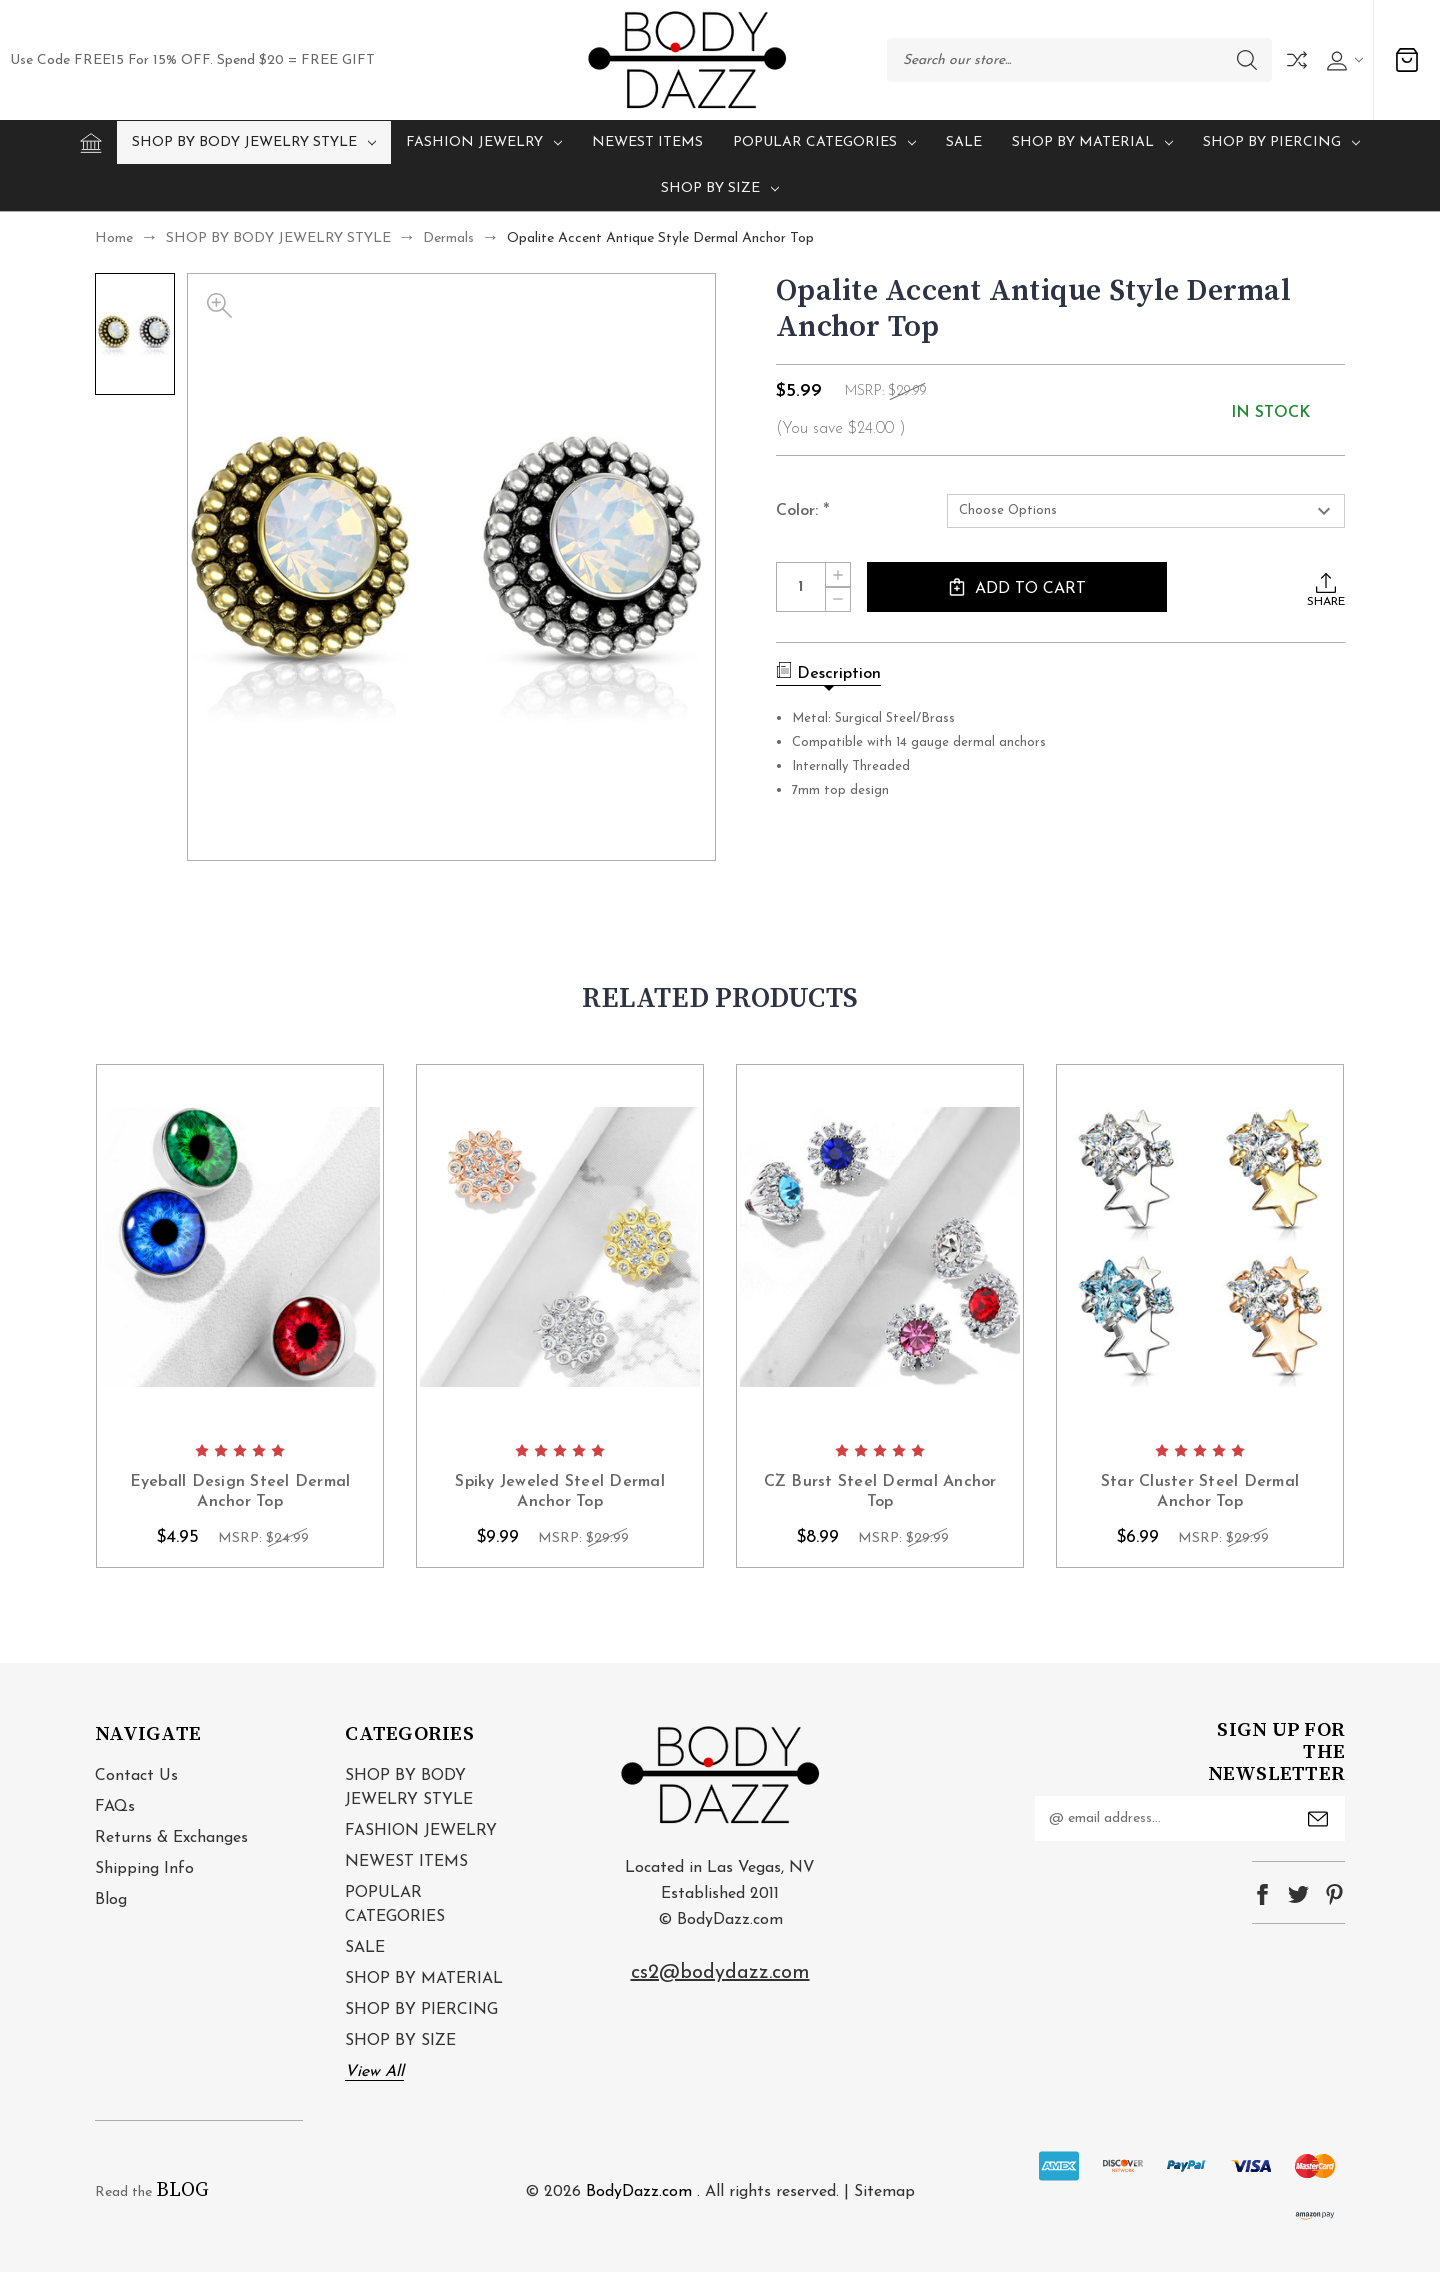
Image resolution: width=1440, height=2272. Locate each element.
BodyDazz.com (639, 2192)
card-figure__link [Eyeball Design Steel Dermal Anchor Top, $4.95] (240, 1247)
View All (374, 2072)
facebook (1262, 1894)
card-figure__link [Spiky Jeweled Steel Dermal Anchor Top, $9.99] (560, 1247)
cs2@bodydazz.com (720, 1973)
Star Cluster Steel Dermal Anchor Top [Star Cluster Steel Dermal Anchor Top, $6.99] (1200, 1492)
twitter (1298, 1894)
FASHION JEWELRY (484, 142)
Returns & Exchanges (171, 1838)
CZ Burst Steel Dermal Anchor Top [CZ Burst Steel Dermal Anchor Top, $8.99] (880, 1492)
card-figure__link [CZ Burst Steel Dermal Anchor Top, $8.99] (880, 1247)
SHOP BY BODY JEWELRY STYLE (254, 142)
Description (828, 672)
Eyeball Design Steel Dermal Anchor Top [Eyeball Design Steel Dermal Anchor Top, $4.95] (240, 1492)
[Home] (91, 143)
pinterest (1334, 1894)
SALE (964, 142)
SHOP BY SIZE (720, 188)
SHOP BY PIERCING (1281, 142)
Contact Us (136, 1776)
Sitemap (884, 2192)
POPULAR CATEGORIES (824, 142)
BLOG (182, 2190)
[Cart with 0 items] (1407, 60)
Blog (111, 1900)
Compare (1297, 60)
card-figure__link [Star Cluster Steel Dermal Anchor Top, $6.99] (1200, 1247)
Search (1247, 60)
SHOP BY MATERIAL (1092, 142)
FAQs (115, 1807)
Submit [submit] (1318, 1819)
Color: (803, 512)
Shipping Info (144, 1869)
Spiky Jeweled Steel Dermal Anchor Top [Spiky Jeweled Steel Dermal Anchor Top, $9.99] (560, 1492)
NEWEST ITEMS (647, 142)
